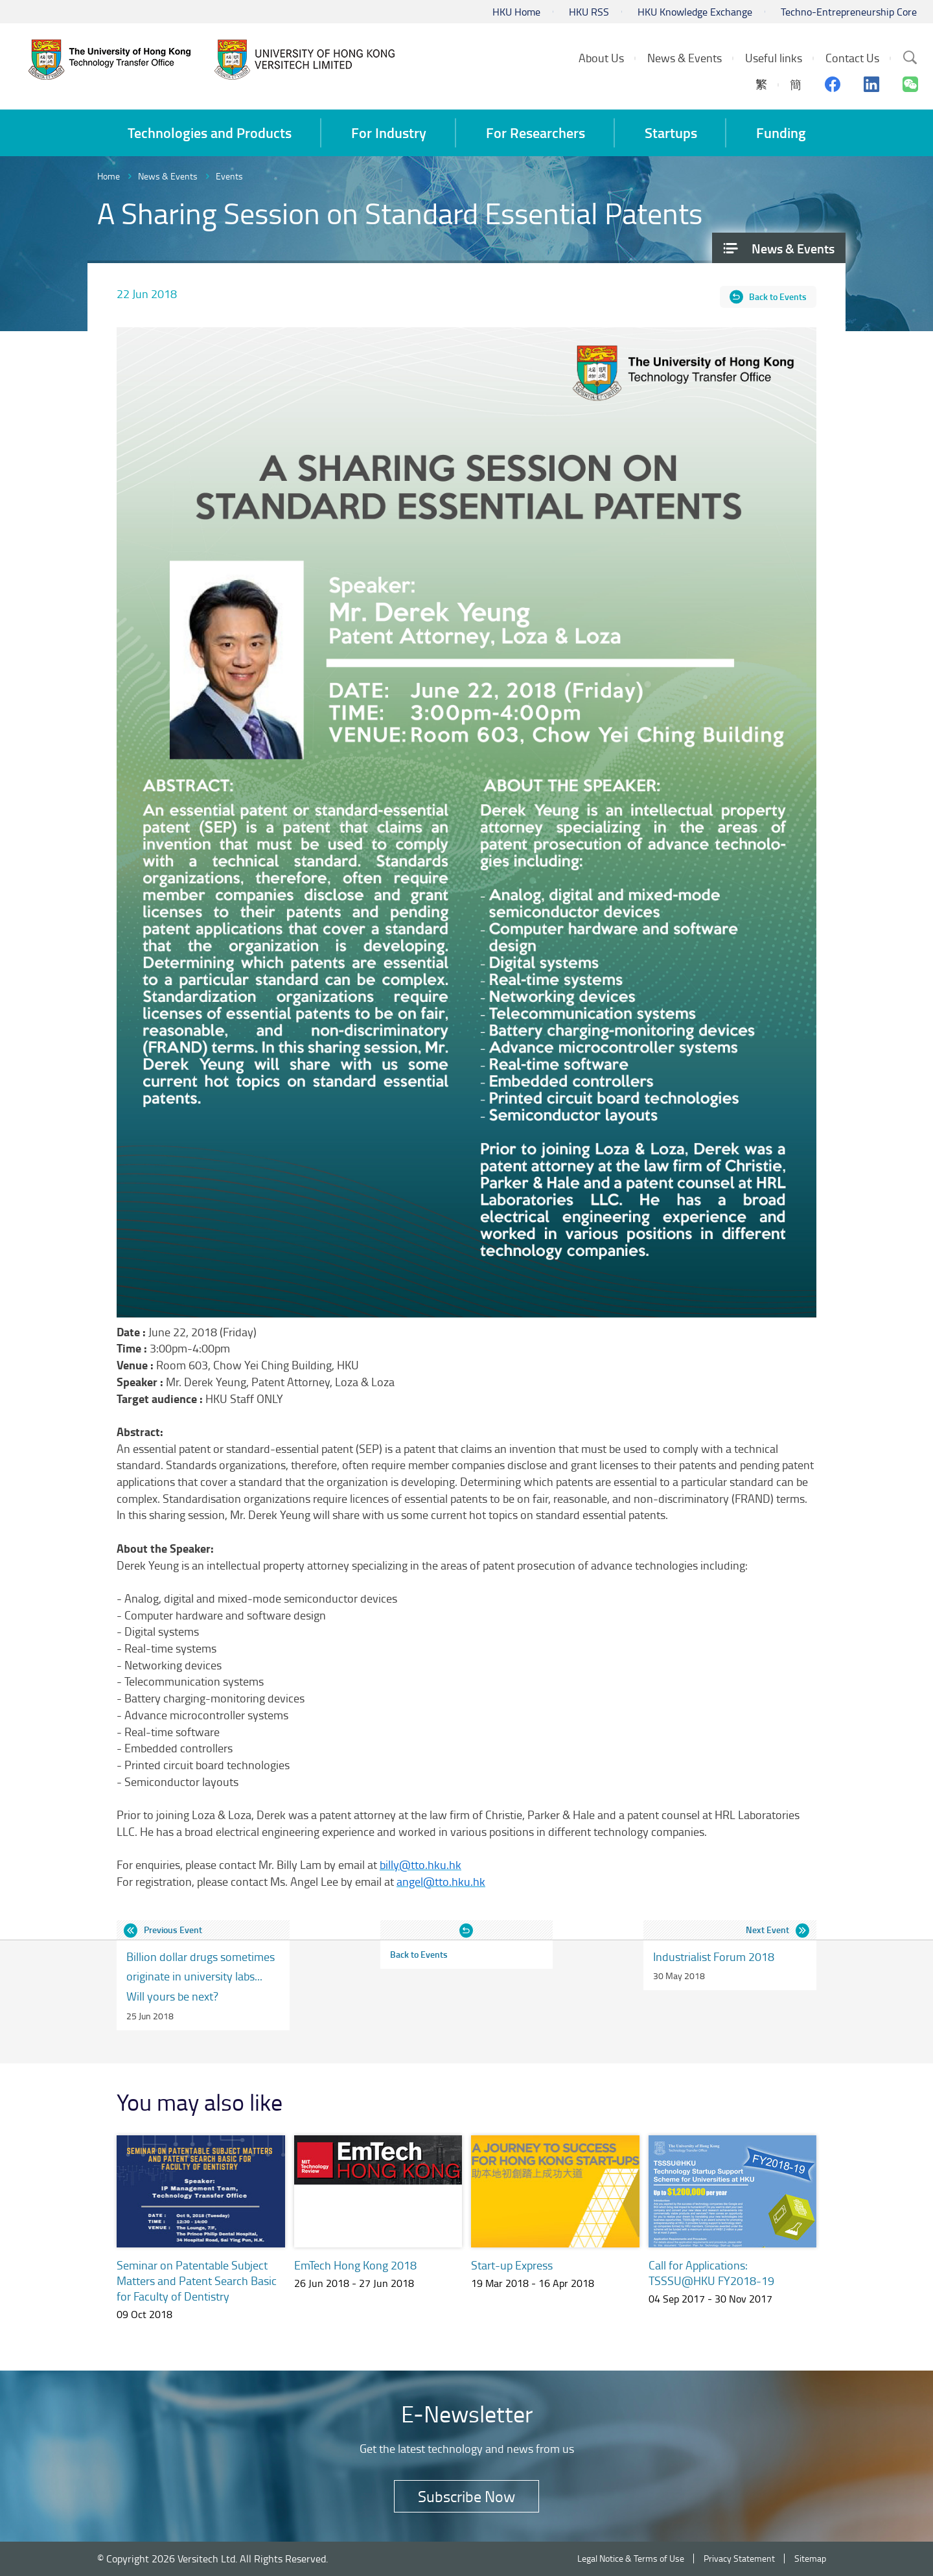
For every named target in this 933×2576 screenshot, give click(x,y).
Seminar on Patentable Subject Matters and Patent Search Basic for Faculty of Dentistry (197, 2280)
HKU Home (516, 12)
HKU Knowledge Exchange (695, 12)
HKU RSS (589, 12)
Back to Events (778, 296)
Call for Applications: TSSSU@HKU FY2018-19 (711, 2272)
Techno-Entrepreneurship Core (849, 12)
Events (229, 176)
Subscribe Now (466, 2496)
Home (108, 176)
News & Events (168, 176)
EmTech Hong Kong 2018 (355, 2265)
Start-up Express (512, 2265)
